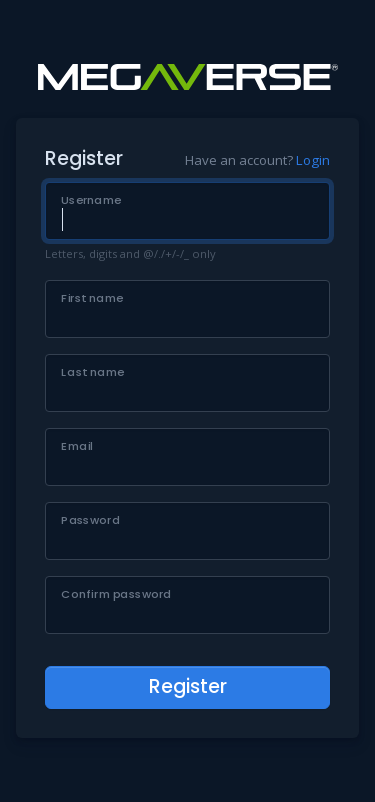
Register (188, 686)
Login (313, 160)
